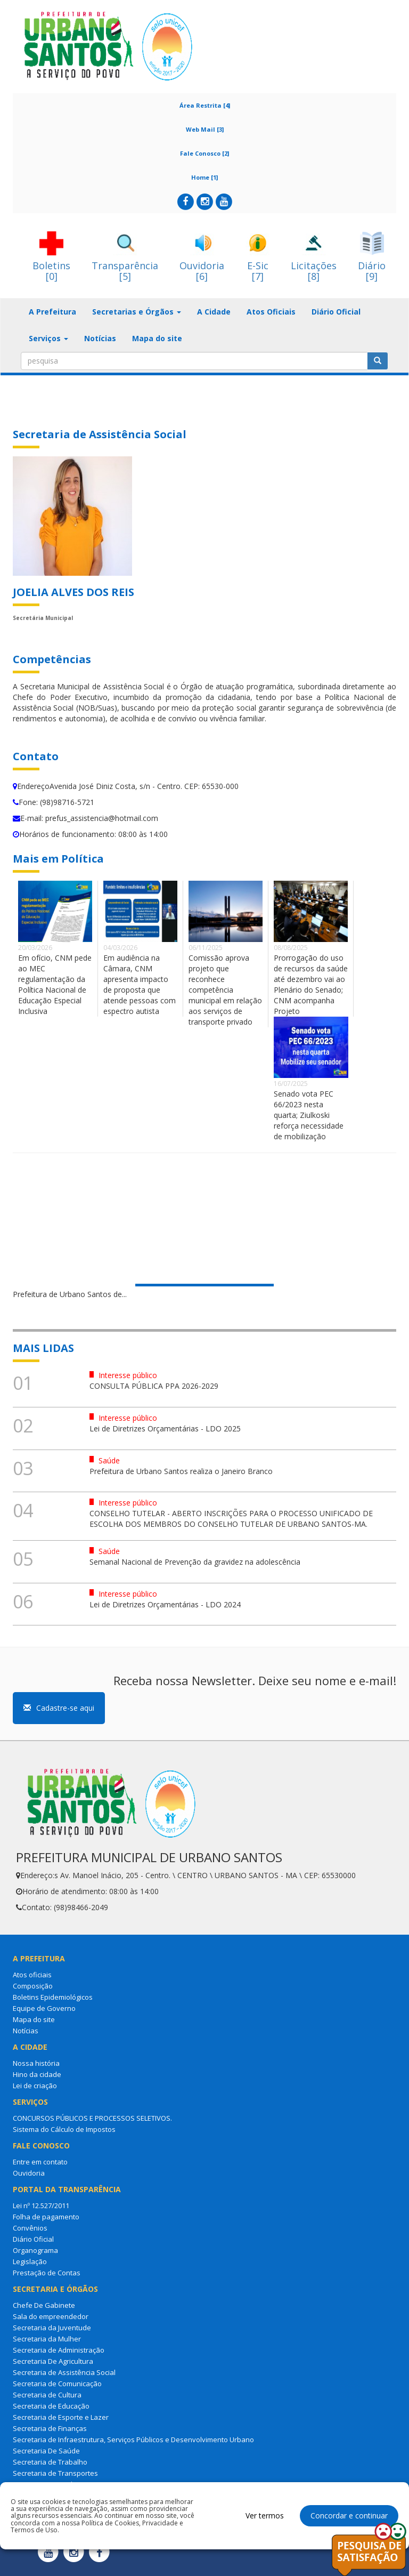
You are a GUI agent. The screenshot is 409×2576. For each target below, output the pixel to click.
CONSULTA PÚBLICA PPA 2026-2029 (153, 1386)
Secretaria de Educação (51, 2406)
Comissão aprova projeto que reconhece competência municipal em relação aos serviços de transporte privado (225, 990)
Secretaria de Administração (58, 2350)
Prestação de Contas (46, 2272)
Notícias (100, 338)
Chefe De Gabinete (44, 2305)
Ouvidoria (29, 2173)
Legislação (30, 2261)
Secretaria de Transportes (55, 2473)
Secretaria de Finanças (50, 2428)
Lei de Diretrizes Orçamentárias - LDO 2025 (165, 1428)
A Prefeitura (52, 312)
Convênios (30, 2228)
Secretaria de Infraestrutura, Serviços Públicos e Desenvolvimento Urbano (133, 2439)
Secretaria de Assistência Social (64, 2372)
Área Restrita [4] (204, 105)
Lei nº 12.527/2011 (41, 2205)
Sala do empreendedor (50, 2316)
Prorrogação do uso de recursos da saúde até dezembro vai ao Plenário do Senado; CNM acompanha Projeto (311, 984)
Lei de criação (35, 2085)
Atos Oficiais (271, 312)
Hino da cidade (37, 2074)
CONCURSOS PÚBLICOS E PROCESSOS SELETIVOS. (92, 2118)
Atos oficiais (32, 1974)
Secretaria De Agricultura (53, 2361)
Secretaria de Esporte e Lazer (61, 2417)
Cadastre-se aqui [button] (58, 1708)
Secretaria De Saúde (46, 2451)
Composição (33, 1986)
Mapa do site (157, 338)
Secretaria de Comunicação (57, 2383)
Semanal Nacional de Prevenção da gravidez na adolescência (194, 1562)
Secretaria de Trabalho (50, 2462)
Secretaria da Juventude (52, 2327)
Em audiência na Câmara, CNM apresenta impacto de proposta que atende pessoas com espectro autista (139, 984)
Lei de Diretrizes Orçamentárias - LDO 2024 (165, 1604)
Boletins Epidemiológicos (53, 1997)
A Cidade (214, 312)
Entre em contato (40, 2162)
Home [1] (204, 177)
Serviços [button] (48, 338)
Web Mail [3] (205, 129)
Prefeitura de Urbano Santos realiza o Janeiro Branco (181, 1471)
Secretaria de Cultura (47, 2395)
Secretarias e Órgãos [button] (136, 312)
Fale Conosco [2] (204, 153)
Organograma (35, 2250)
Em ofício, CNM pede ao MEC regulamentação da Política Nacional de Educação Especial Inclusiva (55, 984)
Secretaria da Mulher (47, 2339)
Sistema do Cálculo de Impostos (64, 2129)
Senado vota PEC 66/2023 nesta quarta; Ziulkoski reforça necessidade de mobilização (308, 1115)
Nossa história (36, 2063)
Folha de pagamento (46, 2216)
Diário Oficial (336, 312)
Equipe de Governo (44, 2008)
